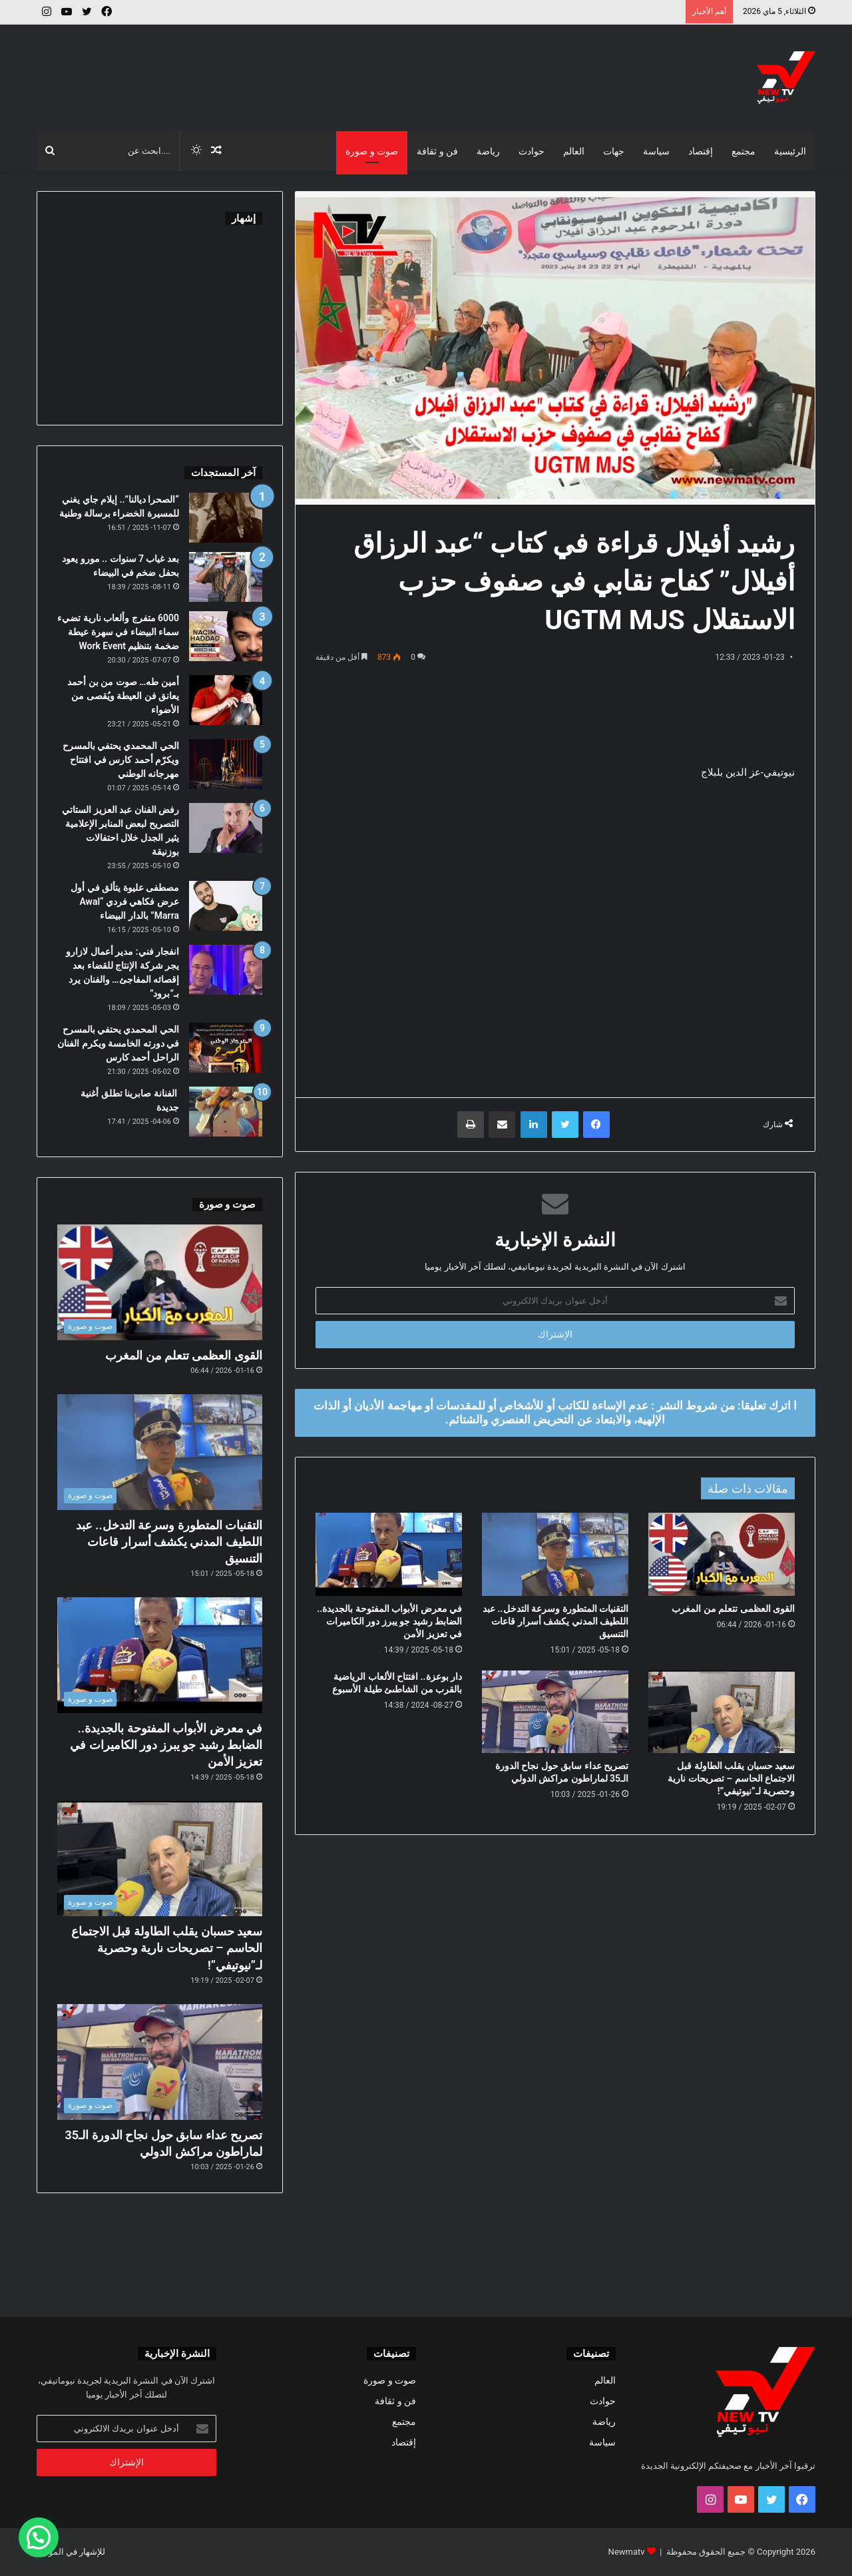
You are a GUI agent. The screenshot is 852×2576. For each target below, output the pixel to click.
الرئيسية (790, 151)
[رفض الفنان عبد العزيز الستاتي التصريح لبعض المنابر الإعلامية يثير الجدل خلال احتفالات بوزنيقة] (225, 828)
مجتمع (743, 151)
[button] (39, 2537)
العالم (573, 151)
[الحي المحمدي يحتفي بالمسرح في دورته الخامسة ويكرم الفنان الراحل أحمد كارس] (225, 1048)
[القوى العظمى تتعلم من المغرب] (721, 1554)
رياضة (488, 151)
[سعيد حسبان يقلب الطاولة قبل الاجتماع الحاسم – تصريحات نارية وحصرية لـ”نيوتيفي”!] (721, 1712)
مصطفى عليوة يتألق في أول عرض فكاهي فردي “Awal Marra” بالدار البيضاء (125, 901)
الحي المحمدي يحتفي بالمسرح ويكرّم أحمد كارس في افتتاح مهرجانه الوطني (121, 759)
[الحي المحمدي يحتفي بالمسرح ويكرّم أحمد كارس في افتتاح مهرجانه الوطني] (225, 764)
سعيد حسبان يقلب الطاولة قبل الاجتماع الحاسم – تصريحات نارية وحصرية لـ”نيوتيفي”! (731, 1778)
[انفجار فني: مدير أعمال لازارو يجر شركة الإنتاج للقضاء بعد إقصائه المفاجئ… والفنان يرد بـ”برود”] (225, 970)
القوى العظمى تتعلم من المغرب (733, 1608)
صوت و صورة (371, 151)
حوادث (531, 151)
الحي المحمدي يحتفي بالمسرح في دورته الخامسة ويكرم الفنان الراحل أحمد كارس (118, 1043)
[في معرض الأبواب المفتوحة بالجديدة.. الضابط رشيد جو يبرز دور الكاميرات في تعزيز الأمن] (389, 1554)
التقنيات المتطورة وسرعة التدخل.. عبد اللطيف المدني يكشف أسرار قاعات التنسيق (555, 1621)
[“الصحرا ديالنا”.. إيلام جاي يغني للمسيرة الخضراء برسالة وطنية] (225, 518)
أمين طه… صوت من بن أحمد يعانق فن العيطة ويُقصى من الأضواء (123, 695)
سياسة (656, 151)
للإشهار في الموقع (72, 2552)
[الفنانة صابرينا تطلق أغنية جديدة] (225, 1112)
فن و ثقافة (437, 151)
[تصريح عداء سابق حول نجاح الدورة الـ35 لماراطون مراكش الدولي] (555, 1712)
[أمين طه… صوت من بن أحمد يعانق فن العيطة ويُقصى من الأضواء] (225, 700)
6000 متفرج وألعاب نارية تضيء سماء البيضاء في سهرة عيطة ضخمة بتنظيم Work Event (118, 632)
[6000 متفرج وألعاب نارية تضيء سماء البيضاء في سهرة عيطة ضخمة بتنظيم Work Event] (225, 636)
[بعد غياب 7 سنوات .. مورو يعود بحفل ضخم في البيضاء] (225, 577)
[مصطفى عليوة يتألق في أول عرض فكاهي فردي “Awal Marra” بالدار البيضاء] (225, 906)
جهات (613, 151)
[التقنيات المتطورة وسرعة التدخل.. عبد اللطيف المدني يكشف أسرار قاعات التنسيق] (555, 1554)
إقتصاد (700, 151)
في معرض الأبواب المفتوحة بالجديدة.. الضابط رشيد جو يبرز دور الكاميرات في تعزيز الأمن (389, 1621)
